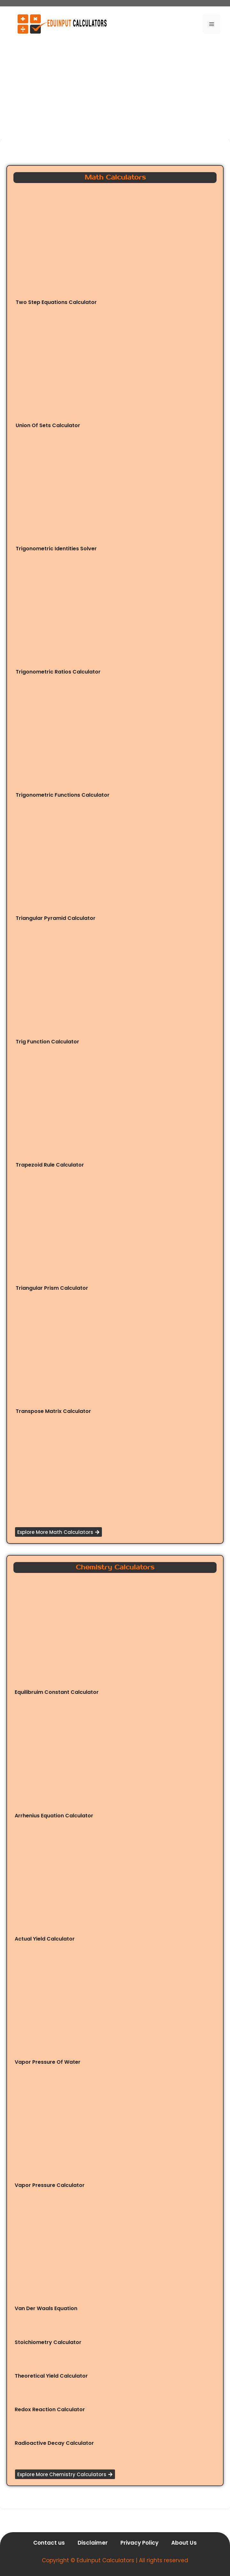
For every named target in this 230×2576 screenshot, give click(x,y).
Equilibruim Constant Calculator (57, 1692)
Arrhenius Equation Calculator (54, 1815)
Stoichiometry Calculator (48, 2342)
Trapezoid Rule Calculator (50, 1164)
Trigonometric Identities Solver (56, 548)
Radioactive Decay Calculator (54, 2443)
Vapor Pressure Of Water (47, 2062)
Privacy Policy (139, 2543)
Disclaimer (93, 2543)
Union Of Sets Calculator (48, 425)
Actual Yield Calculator (45, 1938)
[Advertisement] (115, 88)
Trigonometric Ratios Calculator (58, 671)
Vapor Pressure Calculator (50, 2185)
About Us (184, 2543)
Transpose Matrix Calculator (53, 1411)
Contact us (49, 2543)
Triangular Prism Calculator (52, 1288)
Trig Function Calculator (47, 1041)
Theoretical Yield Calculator (51, 2376)
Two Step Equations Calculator (56, 302)
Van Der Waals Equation (46, 2308)
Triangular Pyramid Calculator (56, 918)
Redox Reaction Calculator (50, 2409)
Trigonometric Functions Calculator (63, 795)
